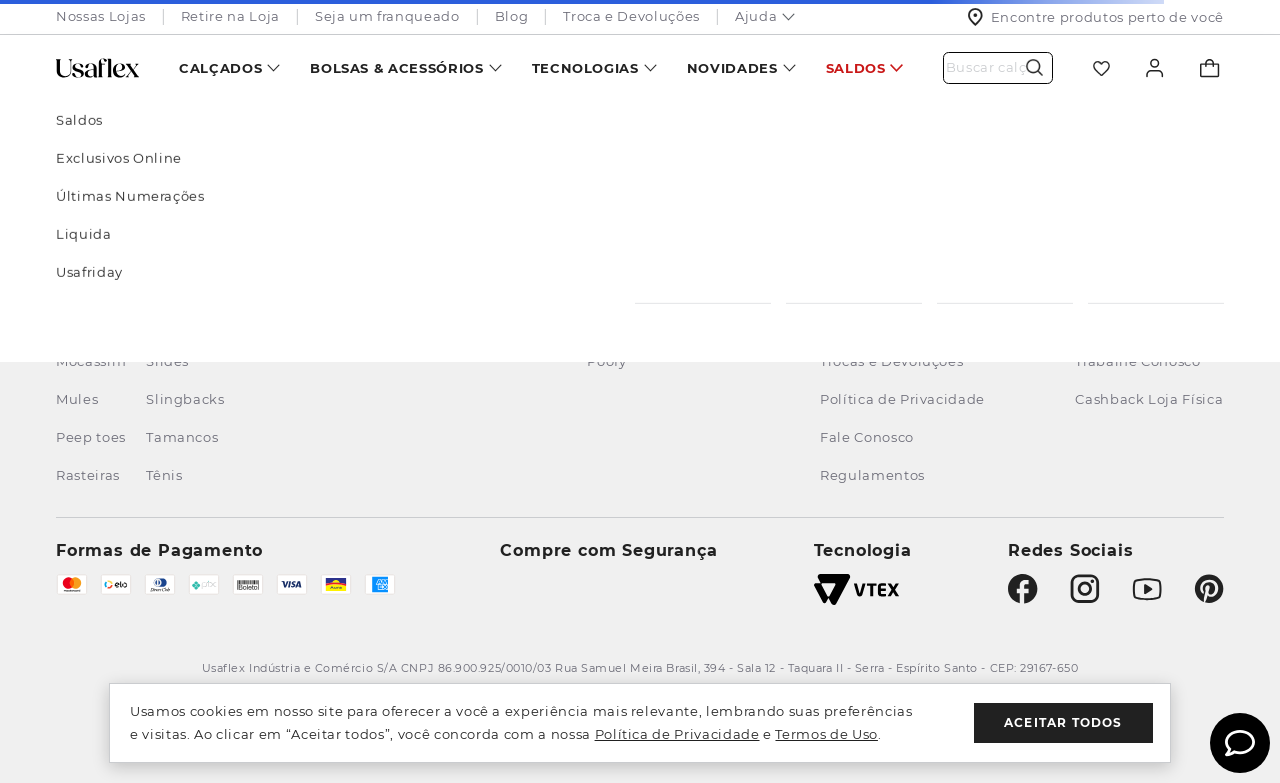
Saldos (856, 68)
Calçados (220, 68)
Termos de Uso (826, 734)
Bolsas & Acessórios (396, 68)
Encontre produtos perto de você (1095, 17)
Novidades (732, 68)
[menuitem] (229, 67)
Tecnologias (585, 68)
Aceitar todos (1063, 722)
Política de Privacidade (677, 734)
